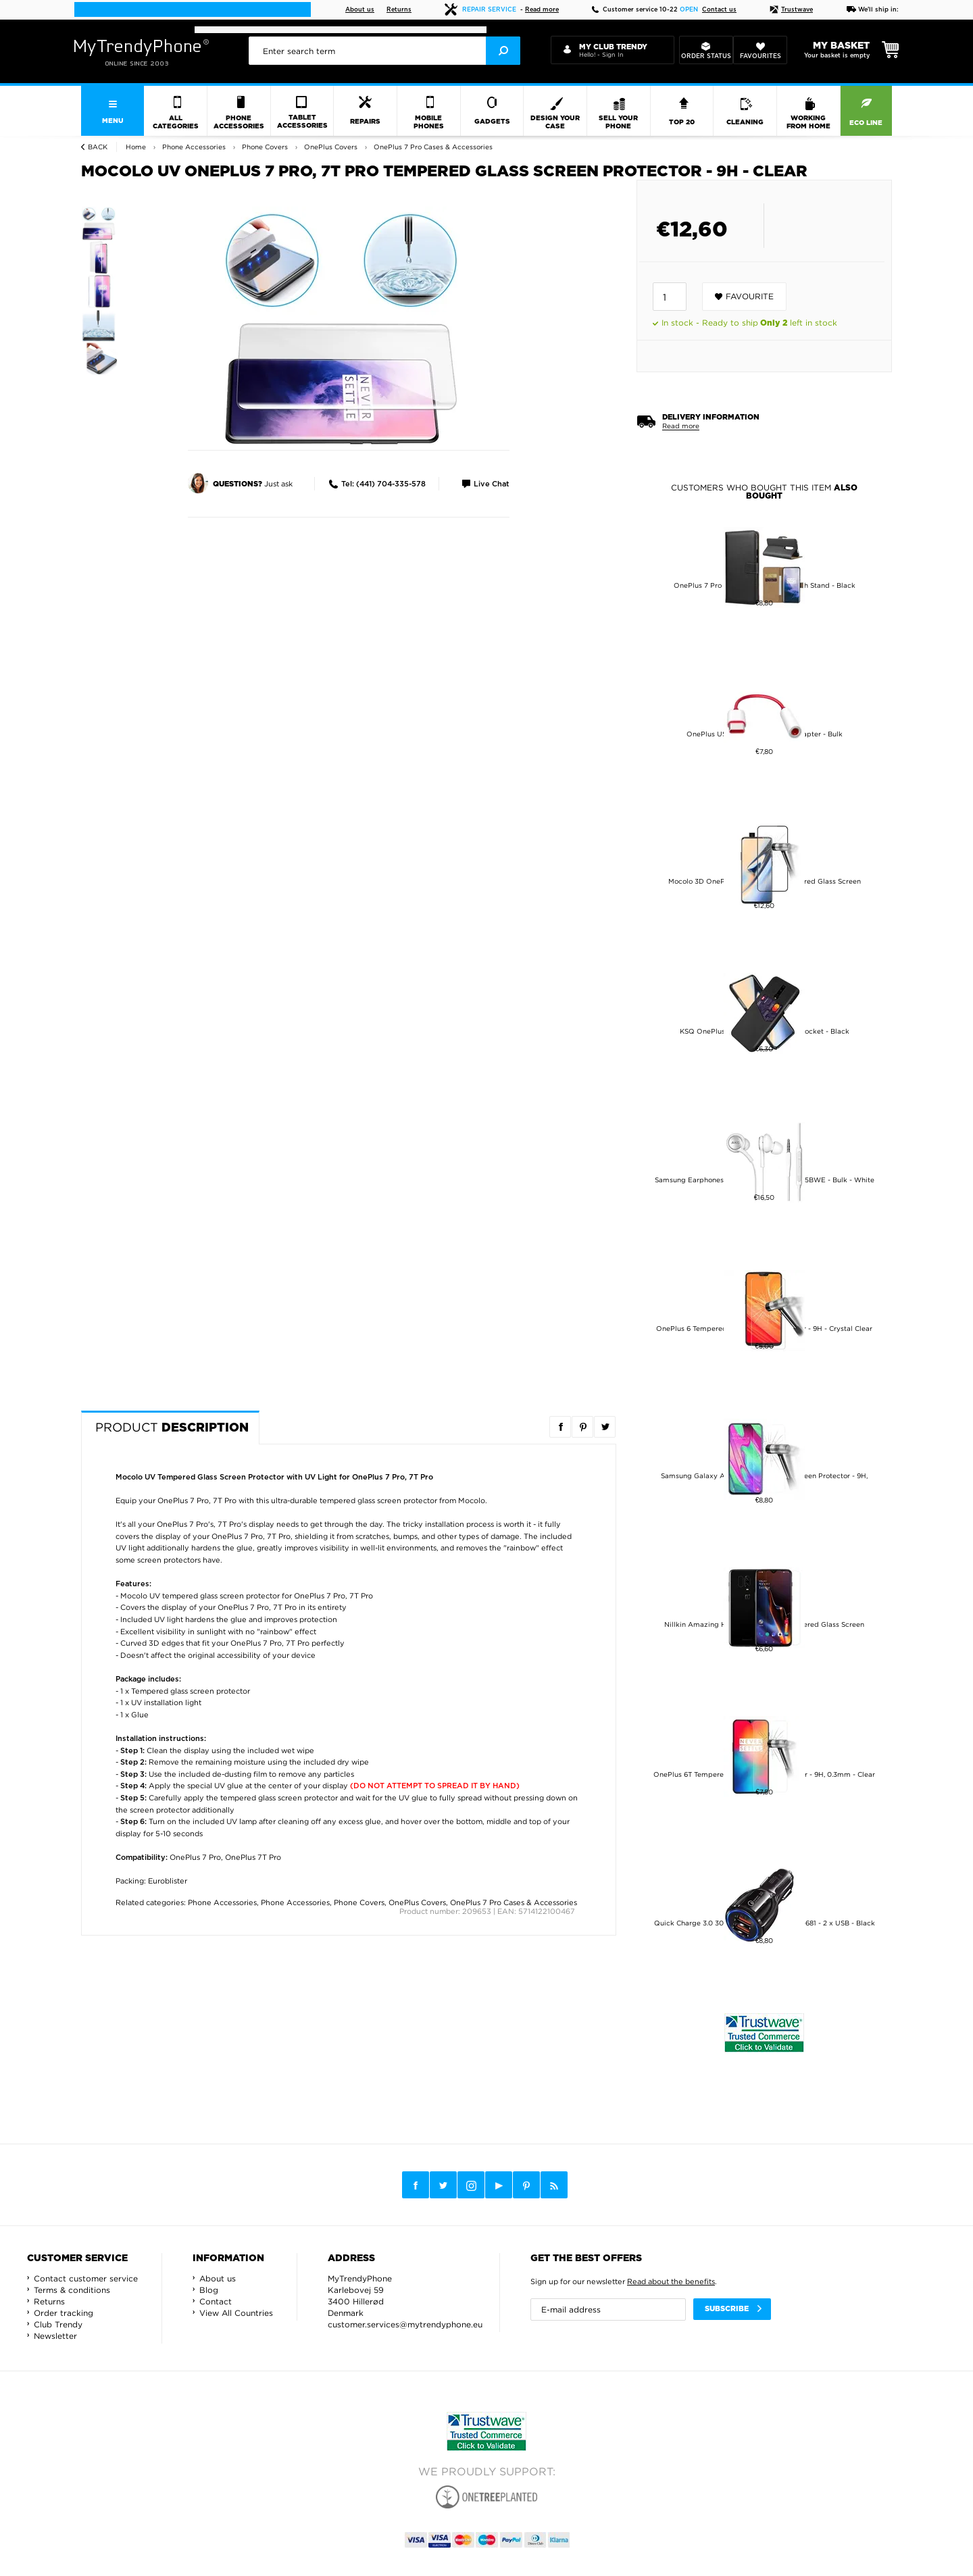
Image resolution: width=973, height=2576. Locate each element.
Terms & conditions (72, 2289)
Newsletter (55, 2335)
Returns (398, 10)
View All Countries (236, 2312)
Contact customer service (86, 2278)
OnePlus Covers (417, 1902)
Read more (542, 10)
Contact (215, 2301)
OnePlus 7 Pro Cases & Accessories (513, 1902)
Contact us (719, 10)
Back (97, 147)
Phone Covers (359, 1902)
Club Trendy (58, 2324)
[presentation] (384, 50)
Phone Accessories (222, 1902)
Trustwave (791, 10)
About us (359, 10)
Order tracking (63, 2312)
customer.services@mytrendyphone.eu (405, 2324)
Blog (208, 2289)
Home (136, 147)
